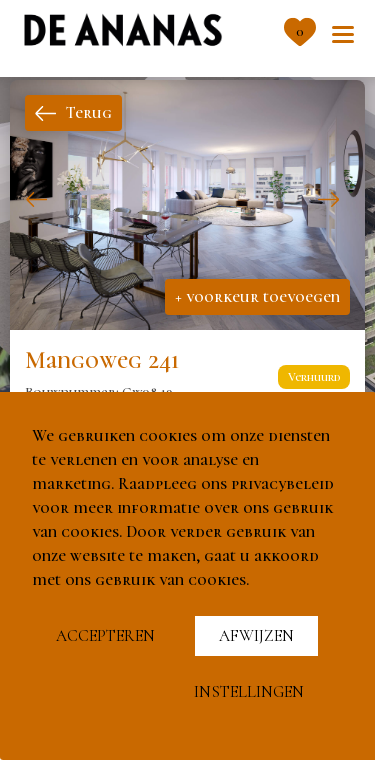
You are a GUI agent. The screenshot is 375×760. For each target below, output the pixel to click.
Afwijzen (256, 636)
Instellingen (249, 692)
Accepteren (105, 636)
